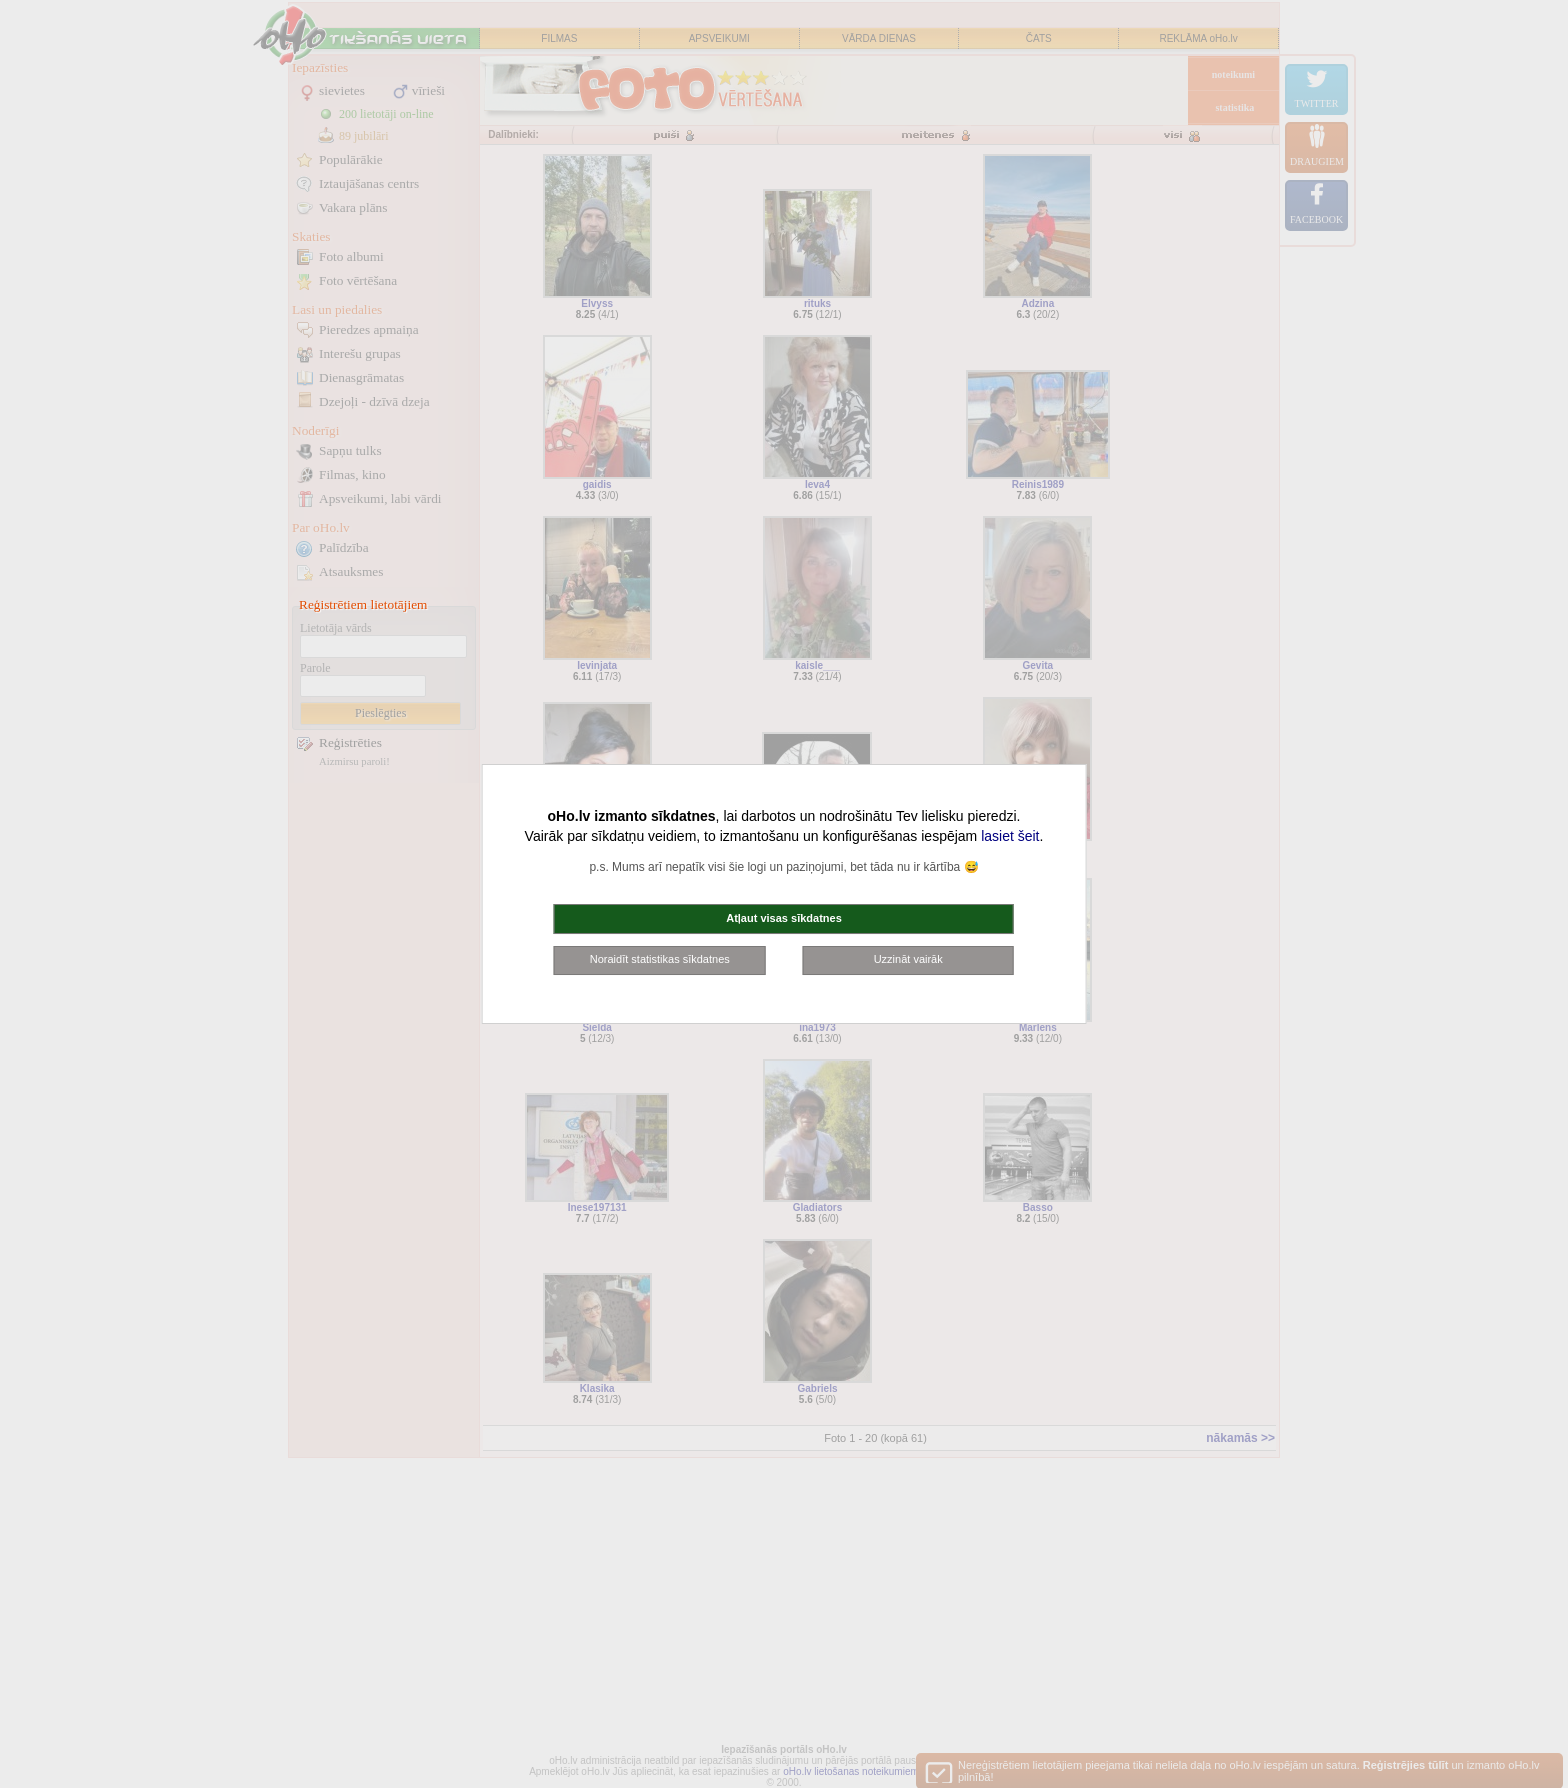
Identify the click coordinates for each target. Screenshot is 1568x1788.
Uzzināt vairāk (908, 959)
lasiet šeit (1010, 836)
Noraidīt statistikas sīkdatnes (660, 959)
